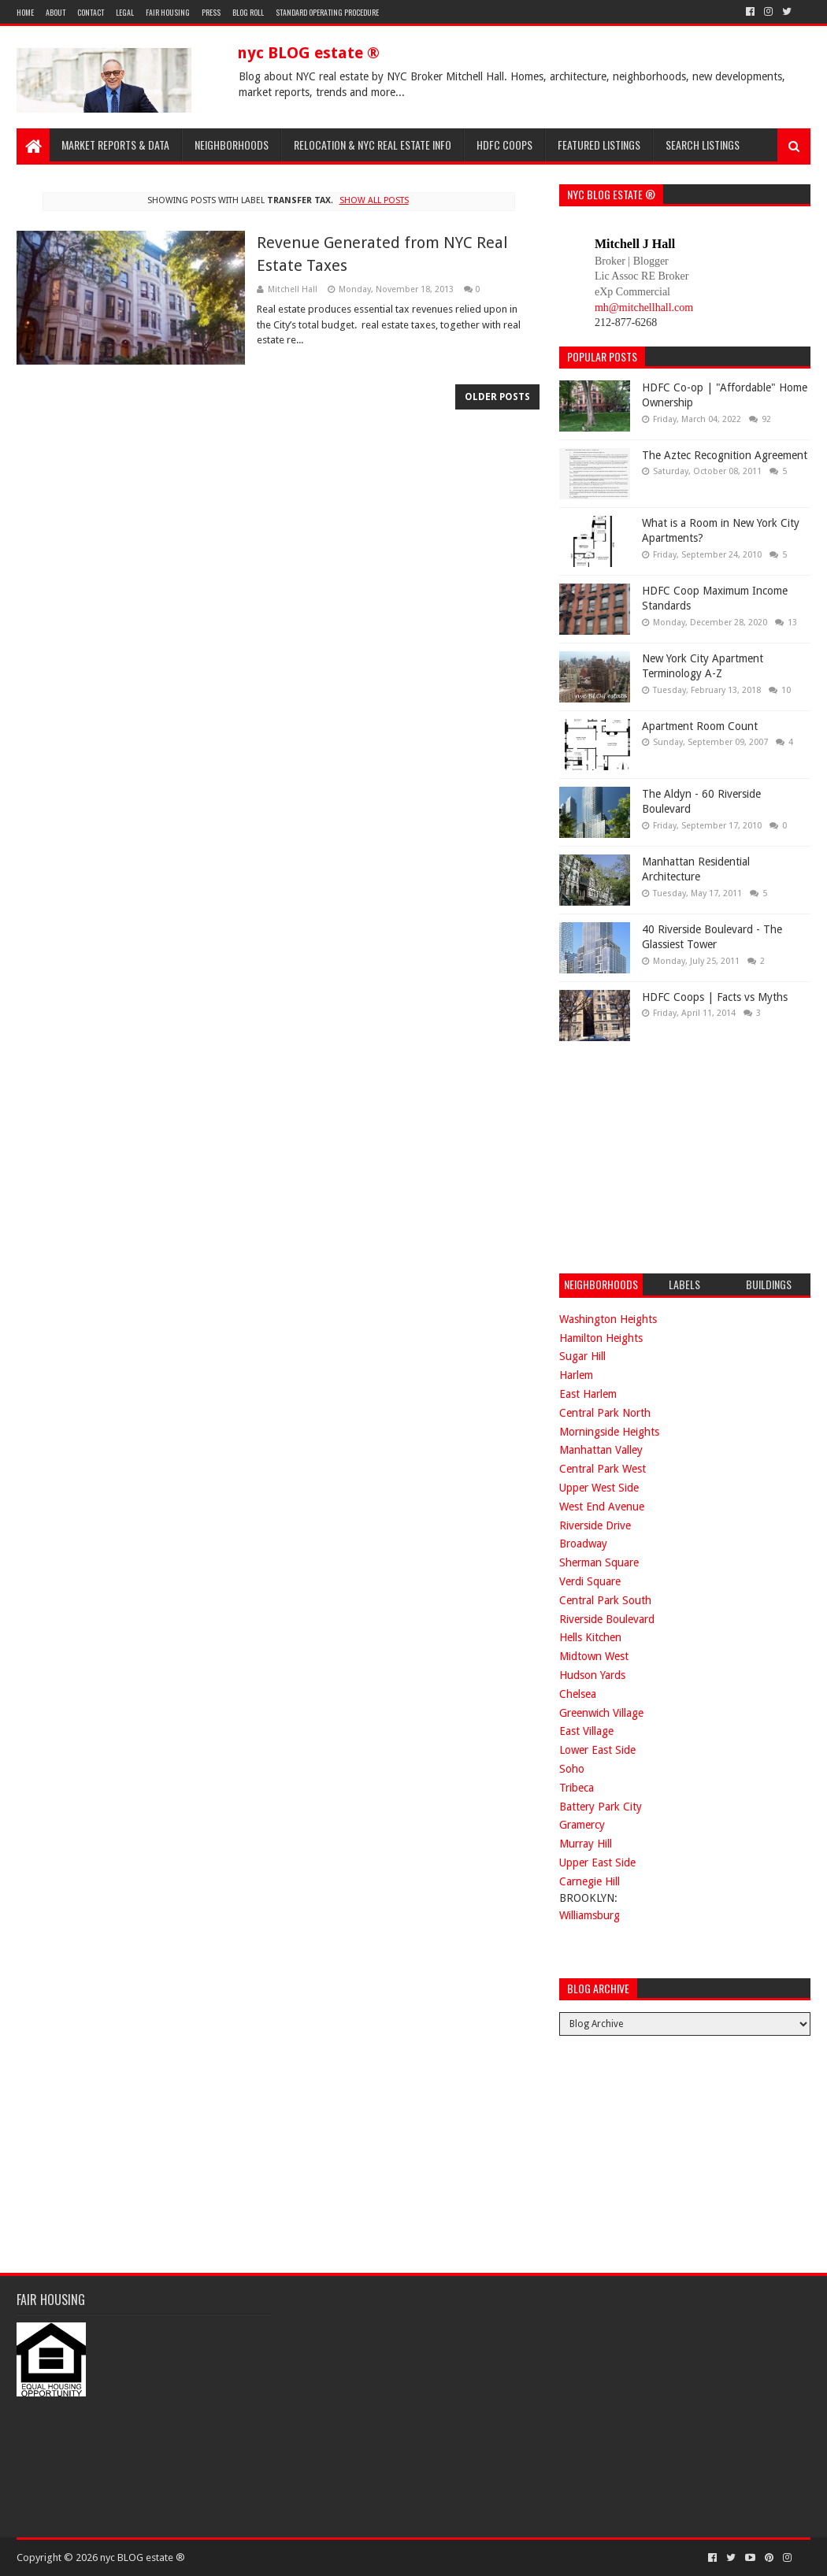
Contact (90, 12)
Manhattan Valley (601, 1450)
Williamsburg (589, 1915)
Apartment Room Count (700, 726)
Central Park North (605, 1413)
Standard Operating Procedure (327, 12)
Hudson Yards (592, 1675)
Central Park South (605, 1600)
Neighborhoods (232, 144)
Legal (125, 12)
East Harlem (588, 1394)
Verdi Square (590, 1581)
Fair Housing (168, 12)
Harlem (576, 1375)
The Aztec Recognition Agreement (724, 455)
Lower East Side (597, 1750)
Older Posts (497, 396)
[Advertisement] (677, 1155)
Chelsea (577, 1694)
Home (25, 12)
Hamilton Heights (601, 1338)
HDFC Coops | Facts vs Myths (715, 997)
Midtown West (594, 1656)
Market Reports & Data (115, 144)
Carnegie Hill (589, 1881)
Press (211, 12)
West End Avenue (601, 1506)
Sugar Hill (582, 1356)
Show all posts (374, 200)
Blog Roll (248, 12)
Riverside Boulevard (607, 1619)
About (55, 12)
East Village (586, 1731)
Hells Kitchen (590, 1637)
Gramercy (582, 1824)
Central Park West (602, 1468)
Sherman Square (599, 1562)
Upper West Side (599, 1487)
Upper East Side (597, 1862)
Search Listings (703, 144)
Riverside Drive (595, 1525)
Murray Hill (585, 1843)
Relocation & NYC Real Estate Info (372, 144)
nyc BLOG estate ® (308, 52)
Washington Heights (608, 1319)
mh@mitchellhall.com (644, 307)
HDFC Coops (504, 144)
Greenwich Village (601, 1713)
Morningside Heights (609, 1431)
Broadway (583, 1543)
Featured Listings (599, 144)
